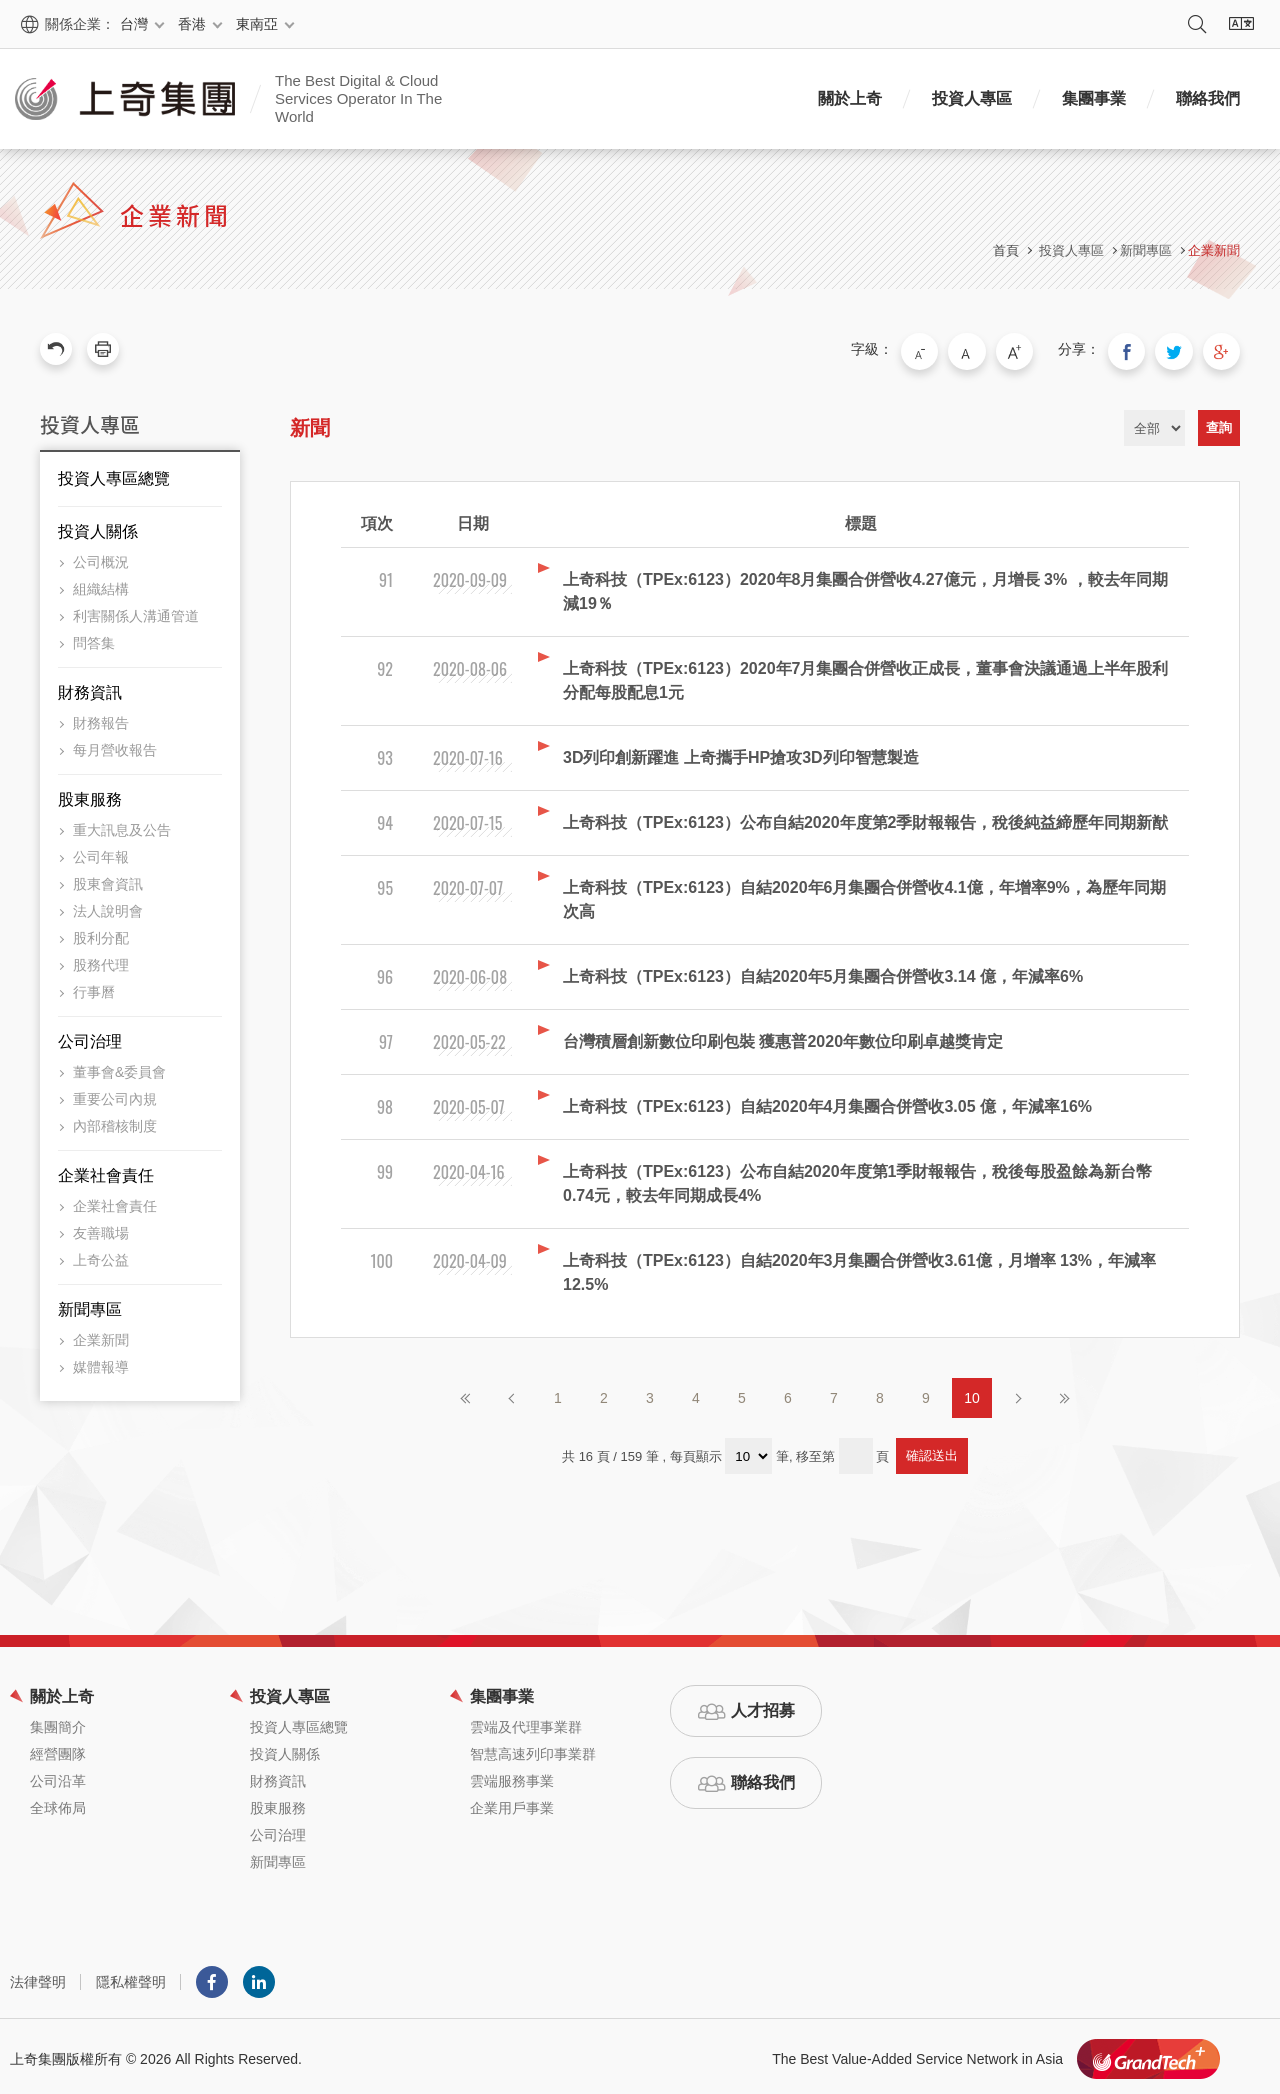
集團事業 (1094, 98)
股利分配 (101, 933)
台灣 (134, 24)
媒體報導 (101, 1362)
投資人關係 (98, 526)
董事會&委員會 (119, 1067)
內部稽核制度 (115, 1121)
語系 (1241, 24)
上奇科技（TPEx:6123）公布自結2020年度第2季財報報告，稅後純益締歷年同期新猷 (865, 817)
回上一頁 (56, 349)
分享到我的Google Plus (1224, 349)
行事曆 (94, 987)
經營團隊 (58, 1749)
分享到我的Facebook (1140, 349)
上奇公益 (101, 1255)
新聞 (310, 423)
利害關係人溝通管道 (136, 611)
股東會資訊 (108, 879)
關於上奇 (850, 98)
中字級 (991, 349)
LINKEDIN (259, 1977)
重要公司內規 (115, 1094)
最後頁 (1064, 1393)
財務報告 (101, 718)
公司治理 (90, 1036)
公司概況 (101, 557)
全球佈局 (58, 1803)
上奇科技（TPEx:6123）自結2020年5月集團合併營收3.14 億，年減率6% (823, 971)
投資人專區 (972, 98)
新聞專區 (90, 1304)
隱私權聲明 (131, 1977)
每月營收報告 (115, 745)
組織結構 (101, 584)
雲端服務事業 (512, 1776)
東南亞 (257, 24)
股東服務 (90, 794)
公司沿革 (58, 1776)
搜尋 (1197, 24)
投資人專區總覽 (114, 473)
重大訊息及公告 (122, 825)
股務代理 (101, 960)
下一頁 (1018, 1393)
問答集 (94, 638)
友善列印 (103, 349)
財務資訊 (90, 687)
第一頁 (466, 1393)
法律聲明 (38, 1977)
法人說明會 (108, 906)
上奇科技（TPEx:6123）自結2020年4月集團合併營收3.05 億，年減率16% (827, 1101)
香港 (192, 24)
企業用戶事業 (512, 1803)
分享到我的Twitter (1182, 349)
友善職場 (101, 1228)
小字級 (949, 349)
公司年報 (101, 852)
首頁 (1006, 250)
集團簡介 (58, 1722)
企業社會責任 (106, 1170)
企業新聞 (1214, 250)
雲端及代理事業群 (526, 1722)
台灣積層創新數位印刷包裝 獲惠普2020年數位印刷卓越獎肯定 (783, 1036)
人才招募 (763, 1705)
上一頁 (512, 1393)
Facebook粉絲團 (212, 1977)
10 (972, 1393)
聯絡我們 (1208, 98)
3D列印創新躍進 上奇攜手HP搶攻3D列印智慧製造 (741, 752)
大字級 (1033, 349)
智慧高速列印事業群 (533, 1749)
